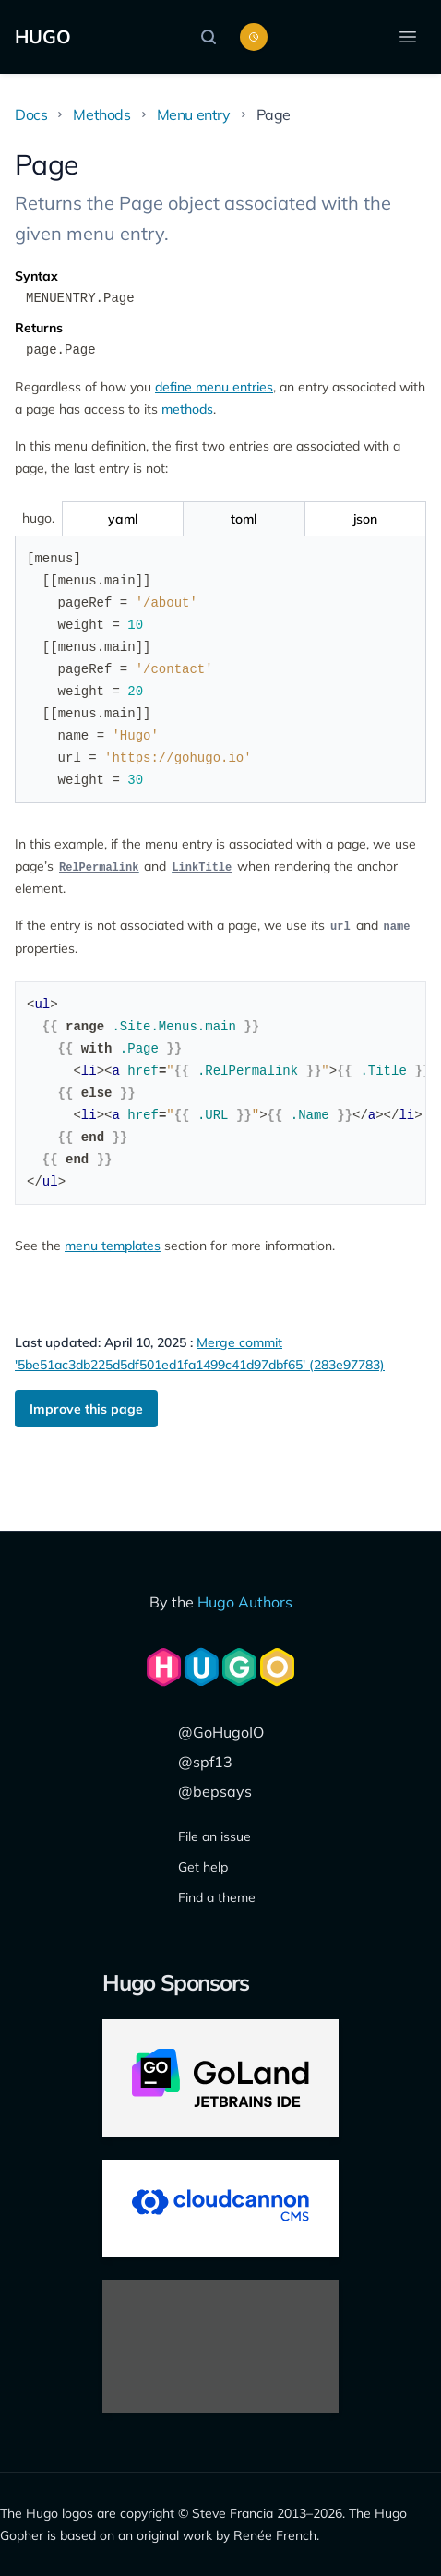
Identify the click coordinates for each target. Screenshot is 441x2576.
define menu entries (214, 387)
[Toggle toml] (243, 518)
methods (187, 409)
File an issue (214, 1836)
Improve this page (86, 1409)
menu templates (113, 1245)
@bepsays (215, 1791)
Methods (101, 114)
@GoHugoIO (221, 1732)
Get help (203, 1867)
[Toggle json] (365, 518)
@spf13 (205, 1761)
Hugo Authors (244, 1602)
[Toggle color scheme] (254, 37)
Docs (31, 114)
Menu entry (194, 114)
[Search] (213, 37)
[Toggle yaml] (122, 518)
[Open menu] (407, 36)
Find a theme (217, 1897)
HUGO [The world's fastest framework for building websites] (43, 36)
